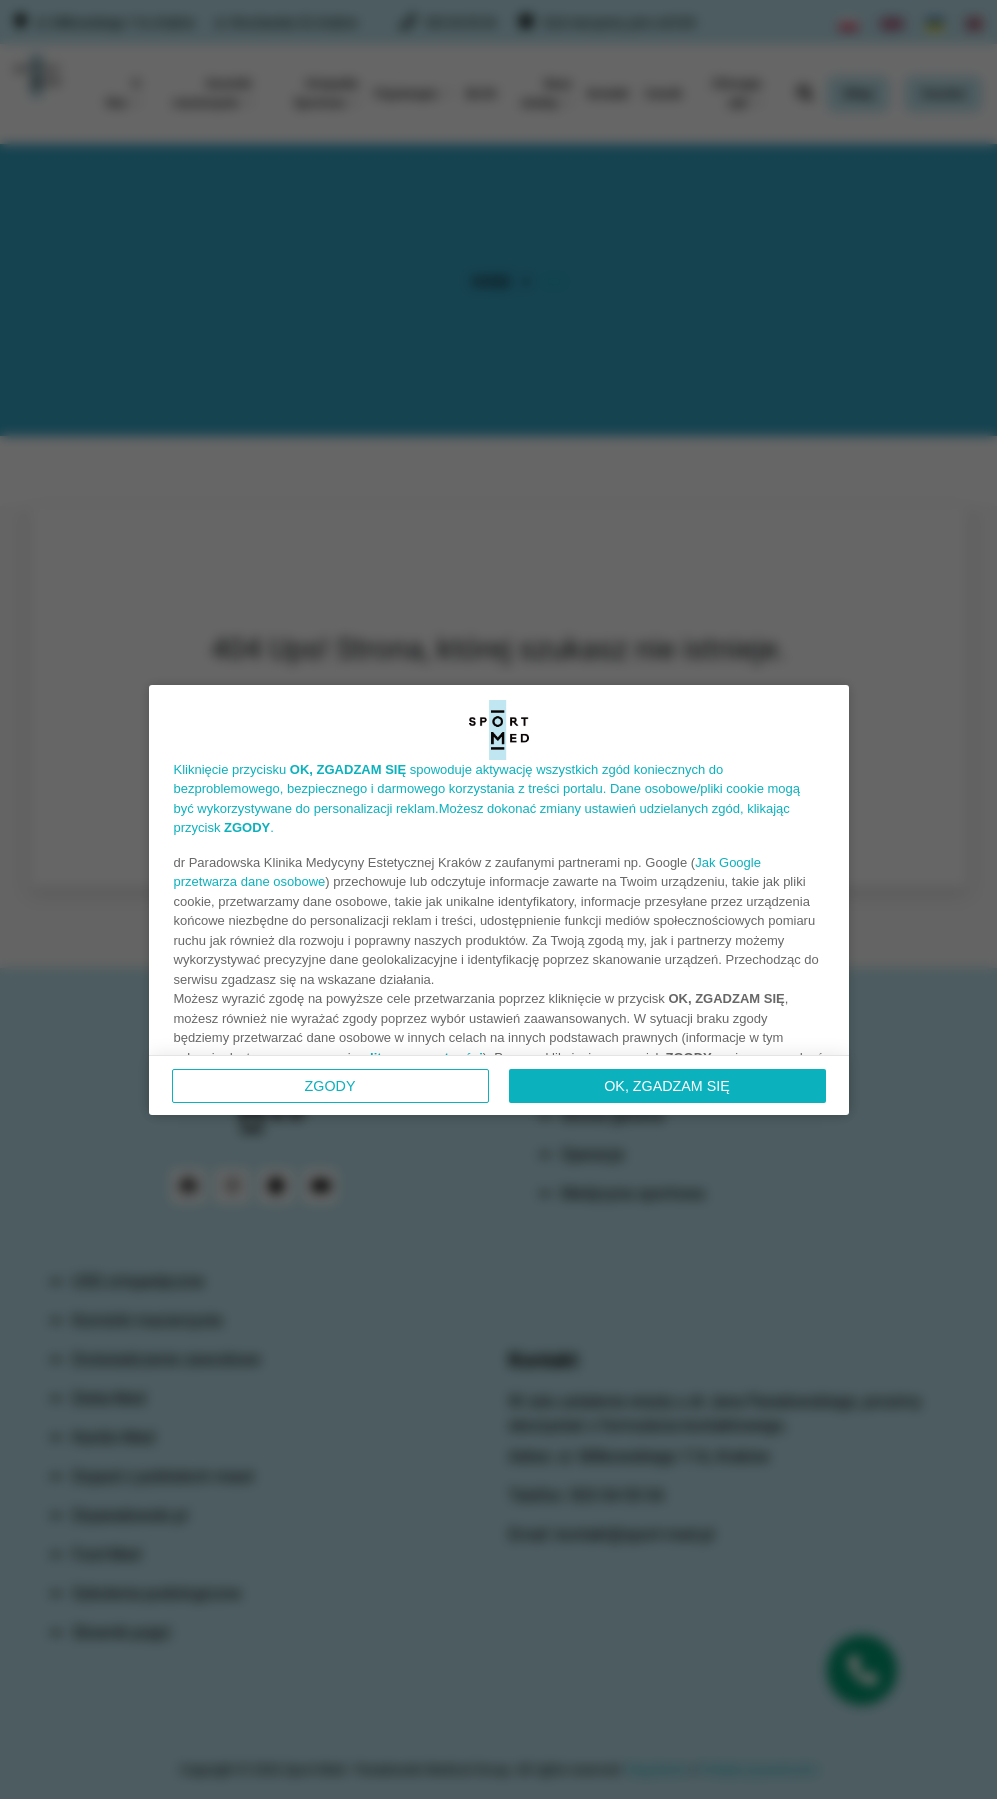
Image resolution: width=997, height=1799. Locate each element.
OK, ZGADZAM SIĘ (667, 1086)
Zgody (330, 1086)
